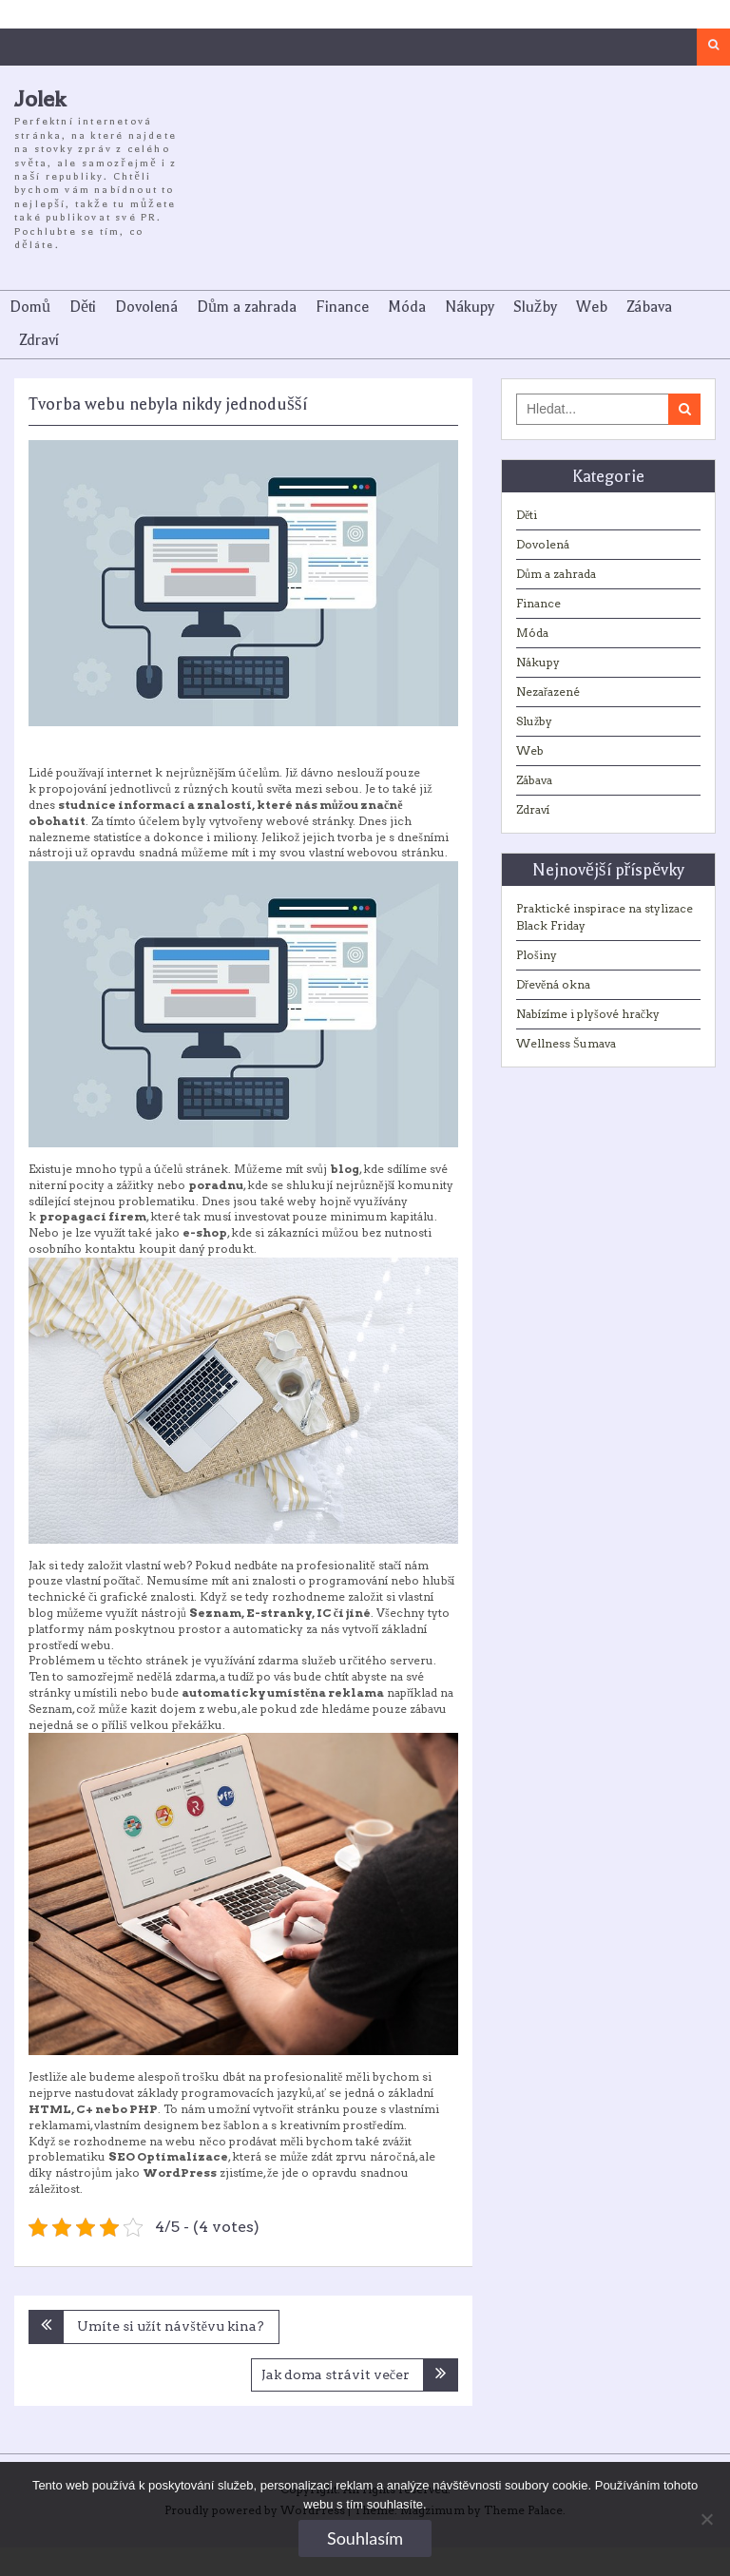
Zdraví (39, 340)
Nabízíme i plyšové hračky (588, 1014)
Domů (30, 307)
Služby (535, 307)
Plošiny (536, 955)
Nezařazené (548, 691)
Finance (342, 307)
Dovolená (146, 307)
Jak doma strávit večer (335, 2374)
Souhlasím (365, 2538)
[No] (706, 2518)
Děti (82, 307)
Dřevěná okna (553, 984)
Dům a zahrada (247, 307)
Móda (407, 307)
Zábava (649, 307)
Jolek (40, 99)
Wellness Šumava (566, 1043)
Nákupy (469, 307)
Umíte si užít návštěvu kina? (170, 2326)
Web (591, 307)
